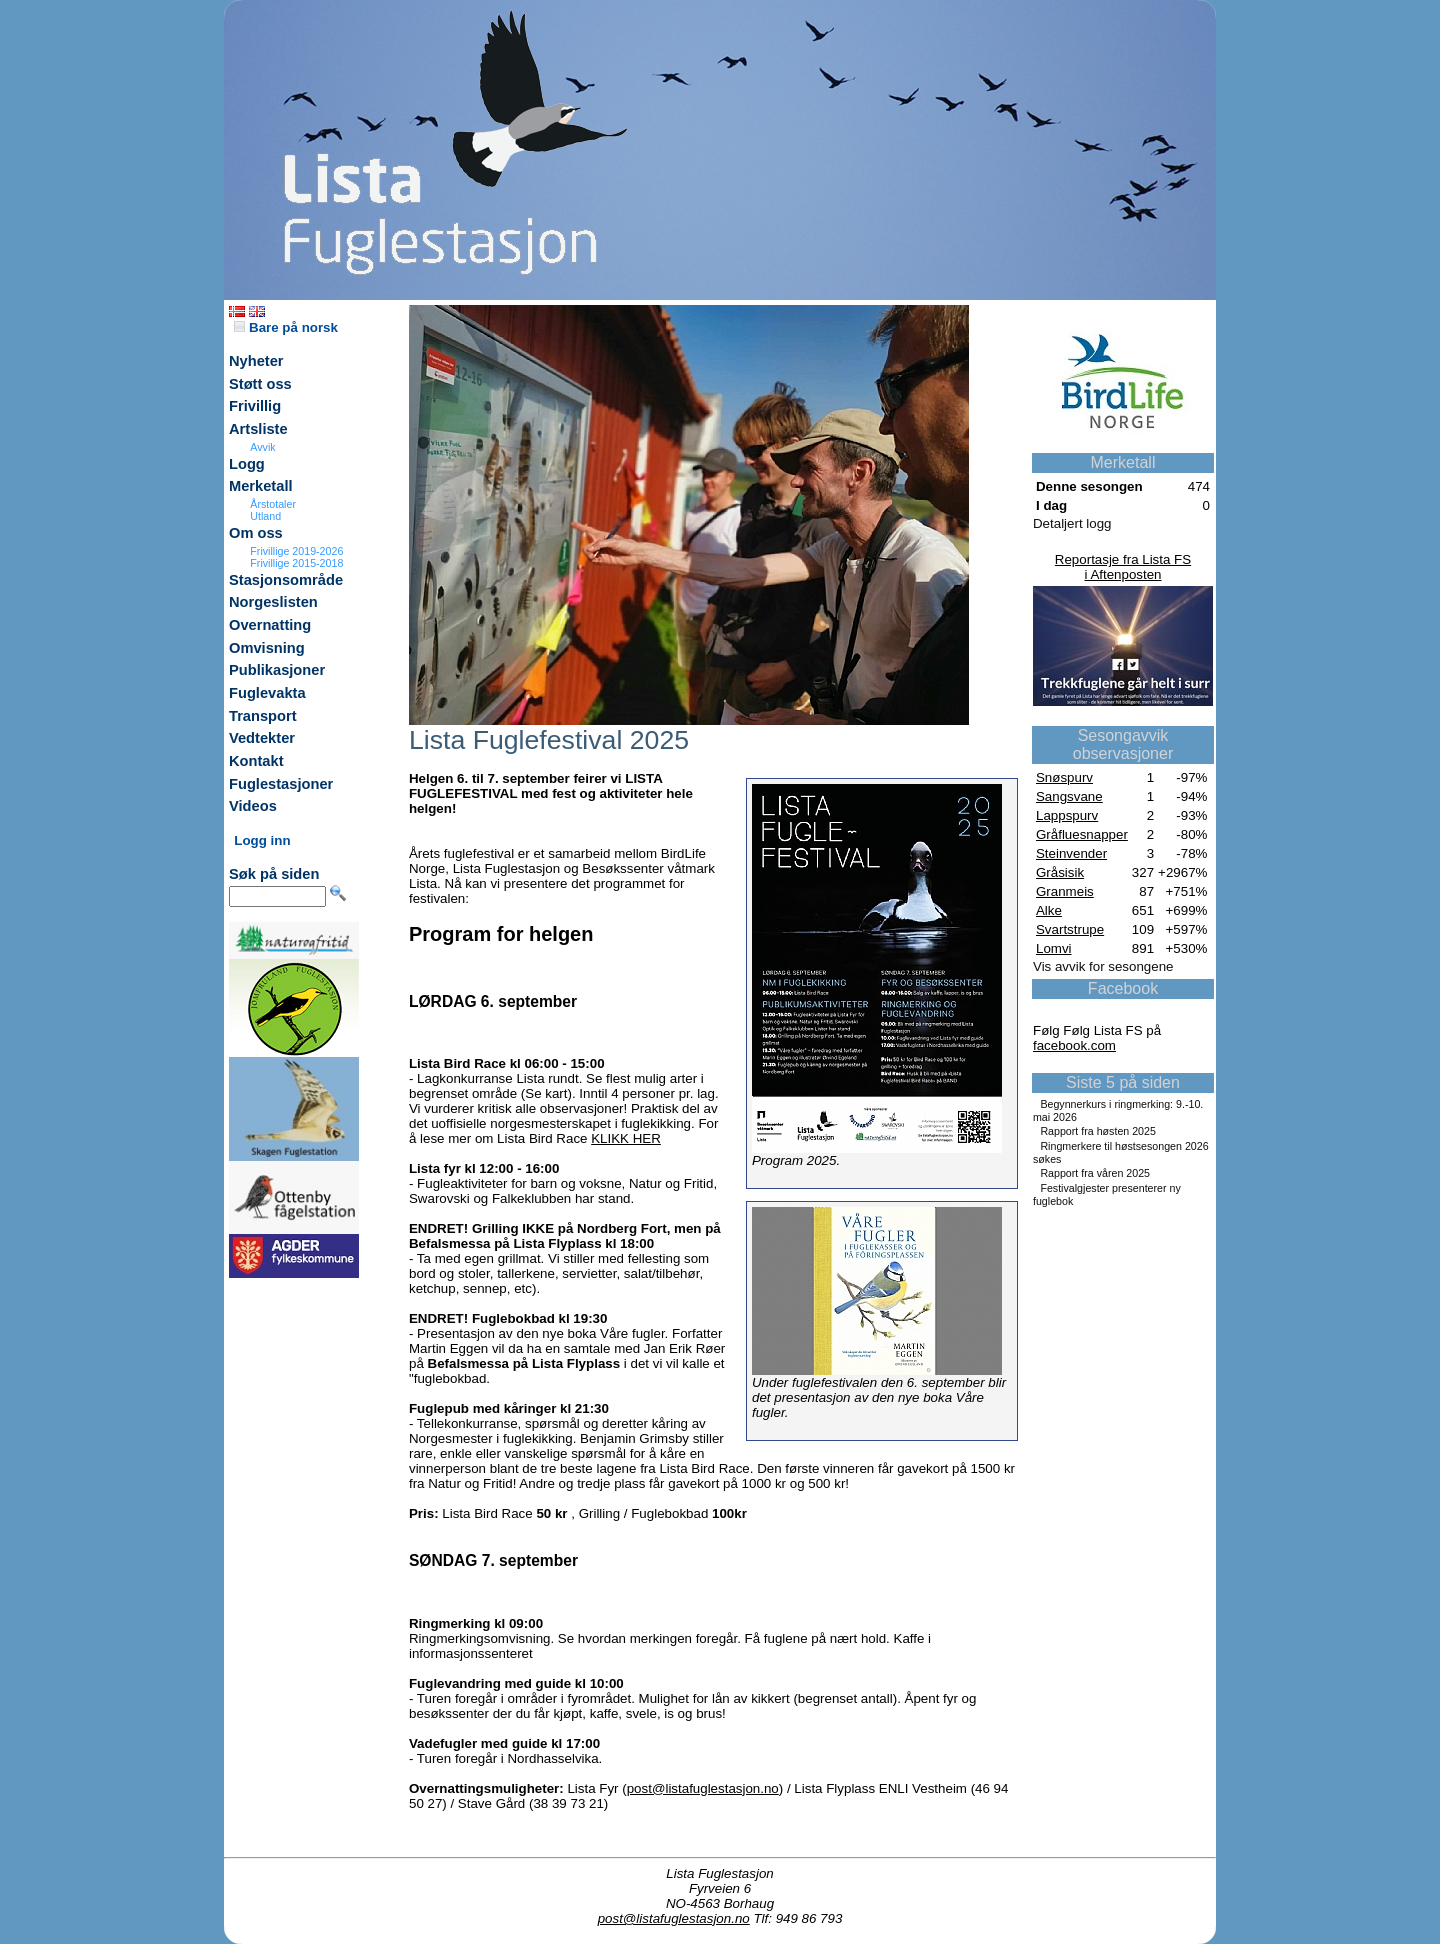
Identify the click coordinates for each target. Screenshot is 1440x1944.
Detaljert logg (1072, 523)
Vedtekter (262, 738)
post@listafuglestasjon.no (703, 1788)
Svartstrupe (1070, 929)
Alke (1049, 910)
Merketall (261, 486)
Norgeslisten (273, 602)
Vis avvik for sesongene (1103, 966)
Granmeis (1065, 891)
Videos (253, 806)
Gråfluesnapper (1082, 834)
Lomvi (1054, 948)
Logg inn (262, 840)
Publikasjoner (277, 670)
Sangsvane (1069, 796)
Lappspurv (1067, 815)
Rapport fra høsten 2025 (1098, 1131)
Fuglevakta (267, 693)
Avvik (262, 447)
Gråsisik (1060, 872)
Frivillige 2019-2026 (296, 551)
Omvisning (267, 648)
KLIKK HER (626, 1138)
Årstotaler (273, 504)
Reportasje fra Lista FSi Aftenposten (1123, 567)
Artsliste (258, 429)
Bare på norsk (286, 327)
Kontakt (256, 761)
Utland (265, 516)
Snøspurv (1064, 777)
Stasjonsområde (286, 580)
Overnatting (270, 625)
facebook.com (1074, 1045)
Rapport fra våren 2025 (1095, 1173)
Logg (247, 464)
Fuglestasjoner (281, 784)
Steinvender (1071, 853)
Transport (263, 716)
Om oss (256, 533)
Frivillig (255, 406)
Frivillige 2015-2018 (296, 563)
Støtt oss (260, 384)
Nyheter (256, 361)
